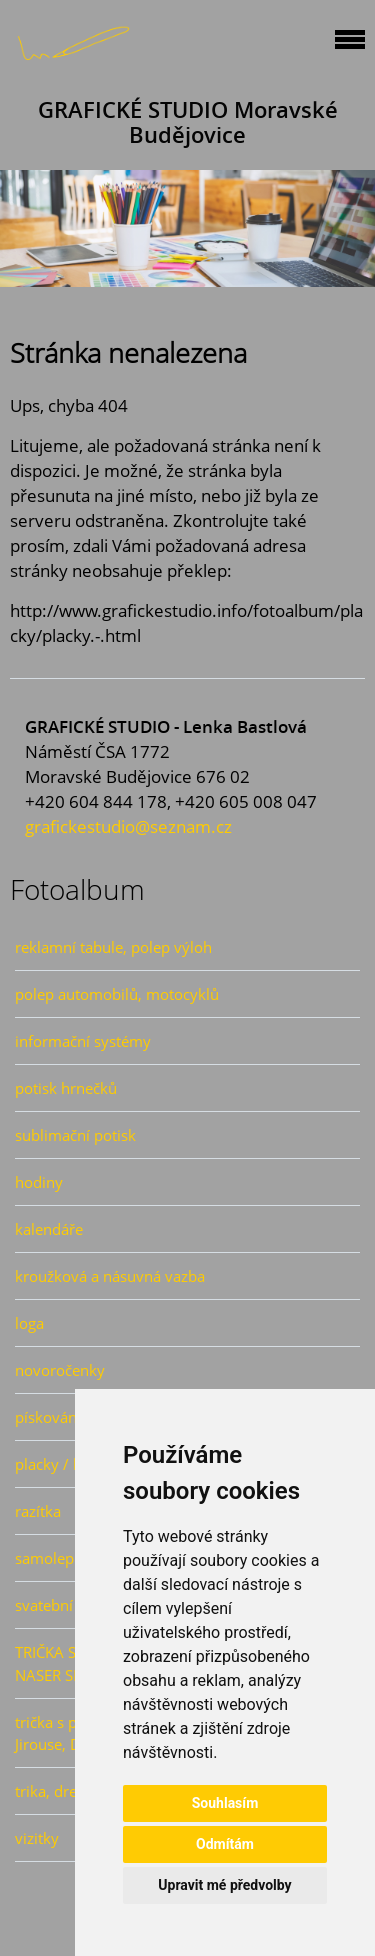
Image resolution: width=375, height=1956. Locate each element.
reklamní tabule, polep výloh (113, 947)
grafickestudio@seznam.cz (128, 826)
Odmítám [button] (225, 1844)
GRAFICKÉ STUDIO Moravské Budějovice (188, 122)
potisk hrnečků (66, 1088)
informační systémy (83, 1041)
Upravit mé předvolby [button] (224, 1885)
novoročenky (60, 1370)
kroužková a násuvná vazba (110, 1276)
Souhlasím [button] (225, 1803)
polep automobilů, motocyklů (117, 994)
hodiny (39, 1182)
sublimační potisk (75, 1135)
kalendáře (49, 1229)
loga (29, 1323)
